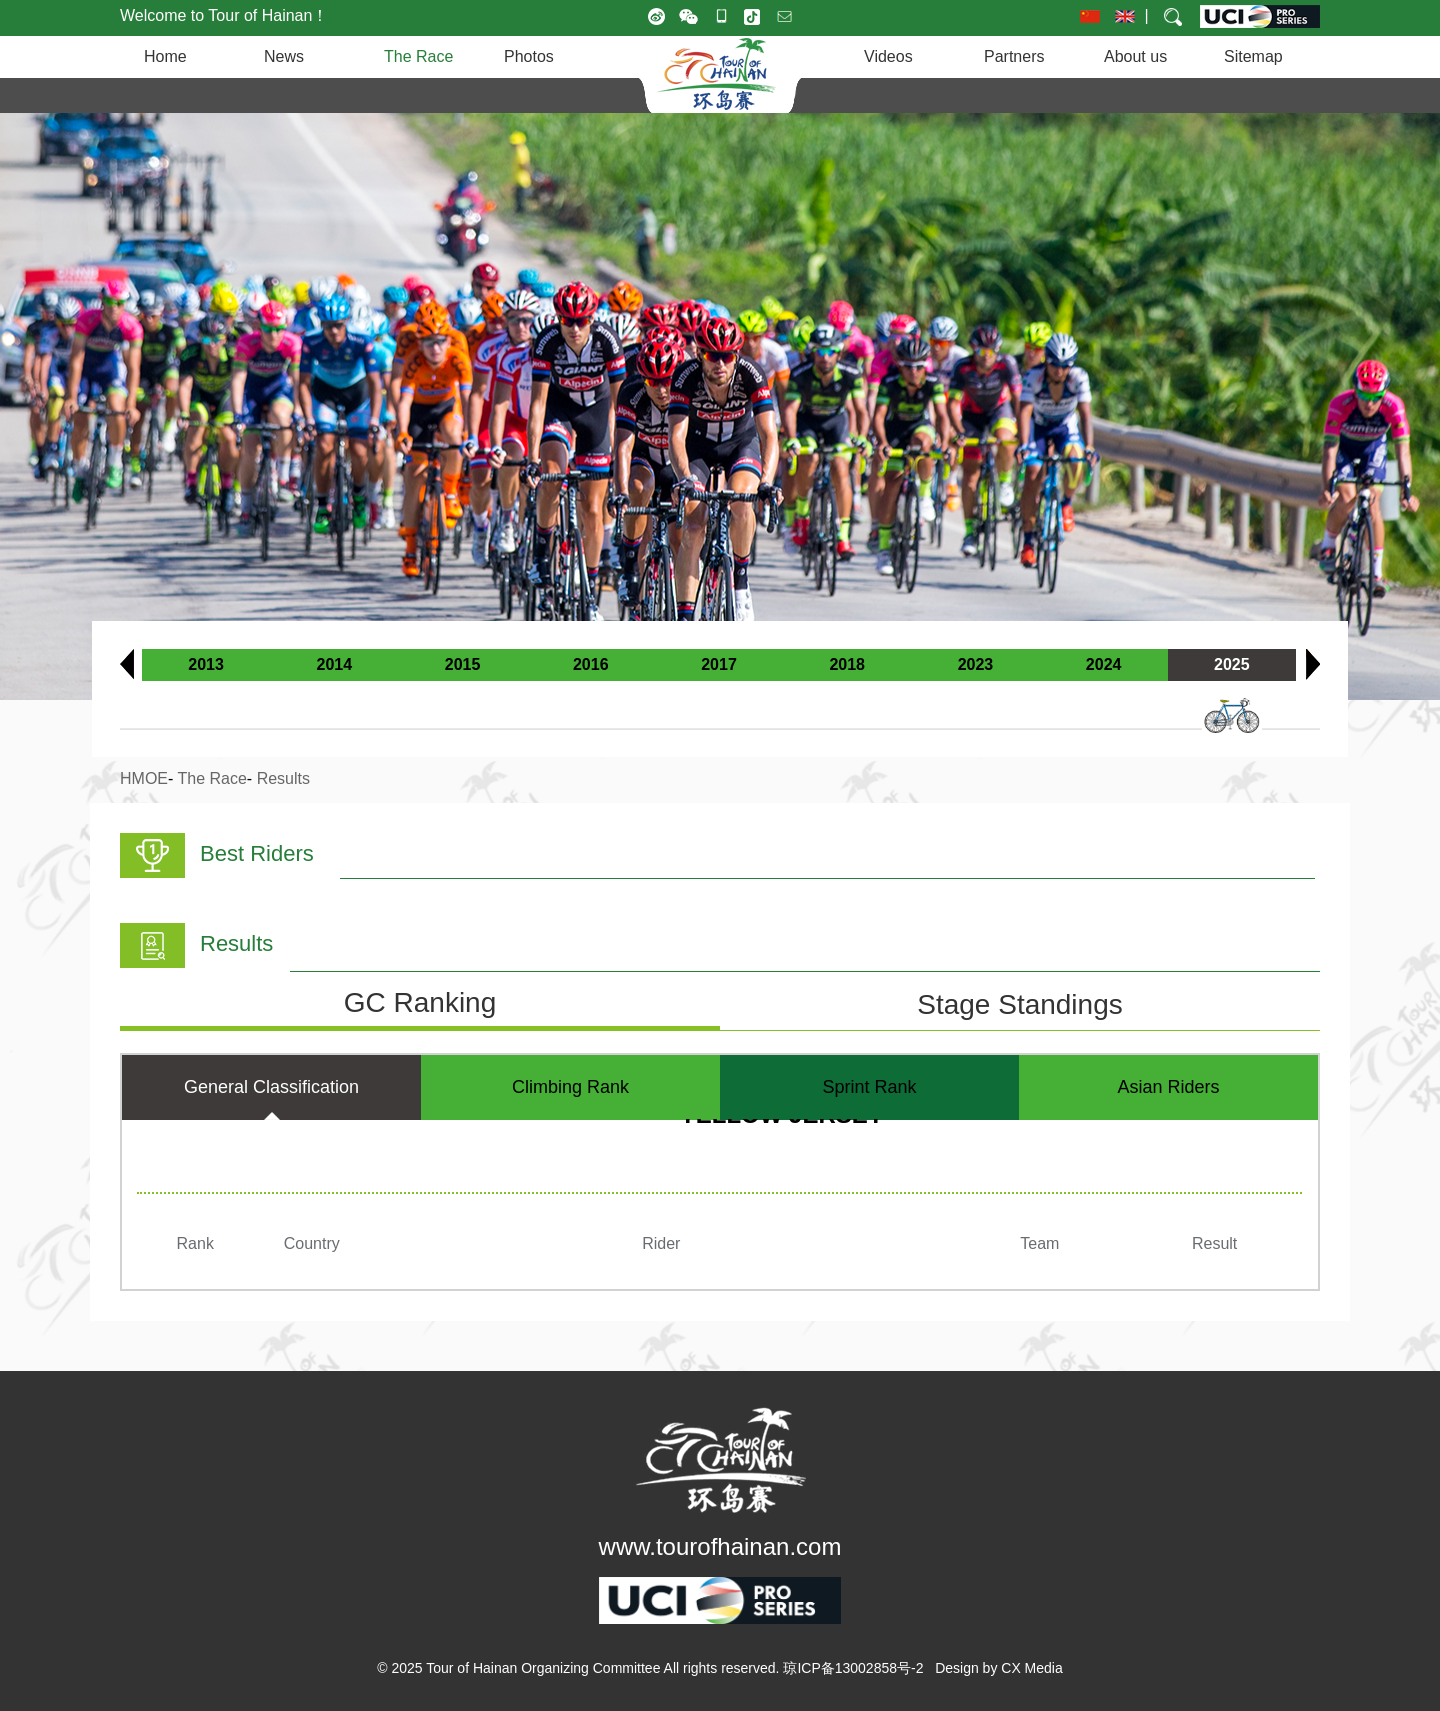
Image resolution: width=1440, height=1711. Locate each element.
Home (165, 56)
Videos (888, 56)
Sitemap (1253, 56)
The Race (418, 56)
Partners (1014, 56)
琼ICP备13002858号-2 (853, 1668)
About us (1135, 56)
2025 (1232, 664)
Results (283, 778)
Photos (529, 56)
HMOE (144, 778)
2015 (463, 664)
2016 (591, 664)
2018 (847, 664)
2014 (335, 664)
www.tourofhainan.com (720, 1546)
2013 (206, 664)
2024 (1104, 664)
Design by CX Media (999, 1668)
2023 (976, 664)
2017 (719, 664)
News (284, 56)
